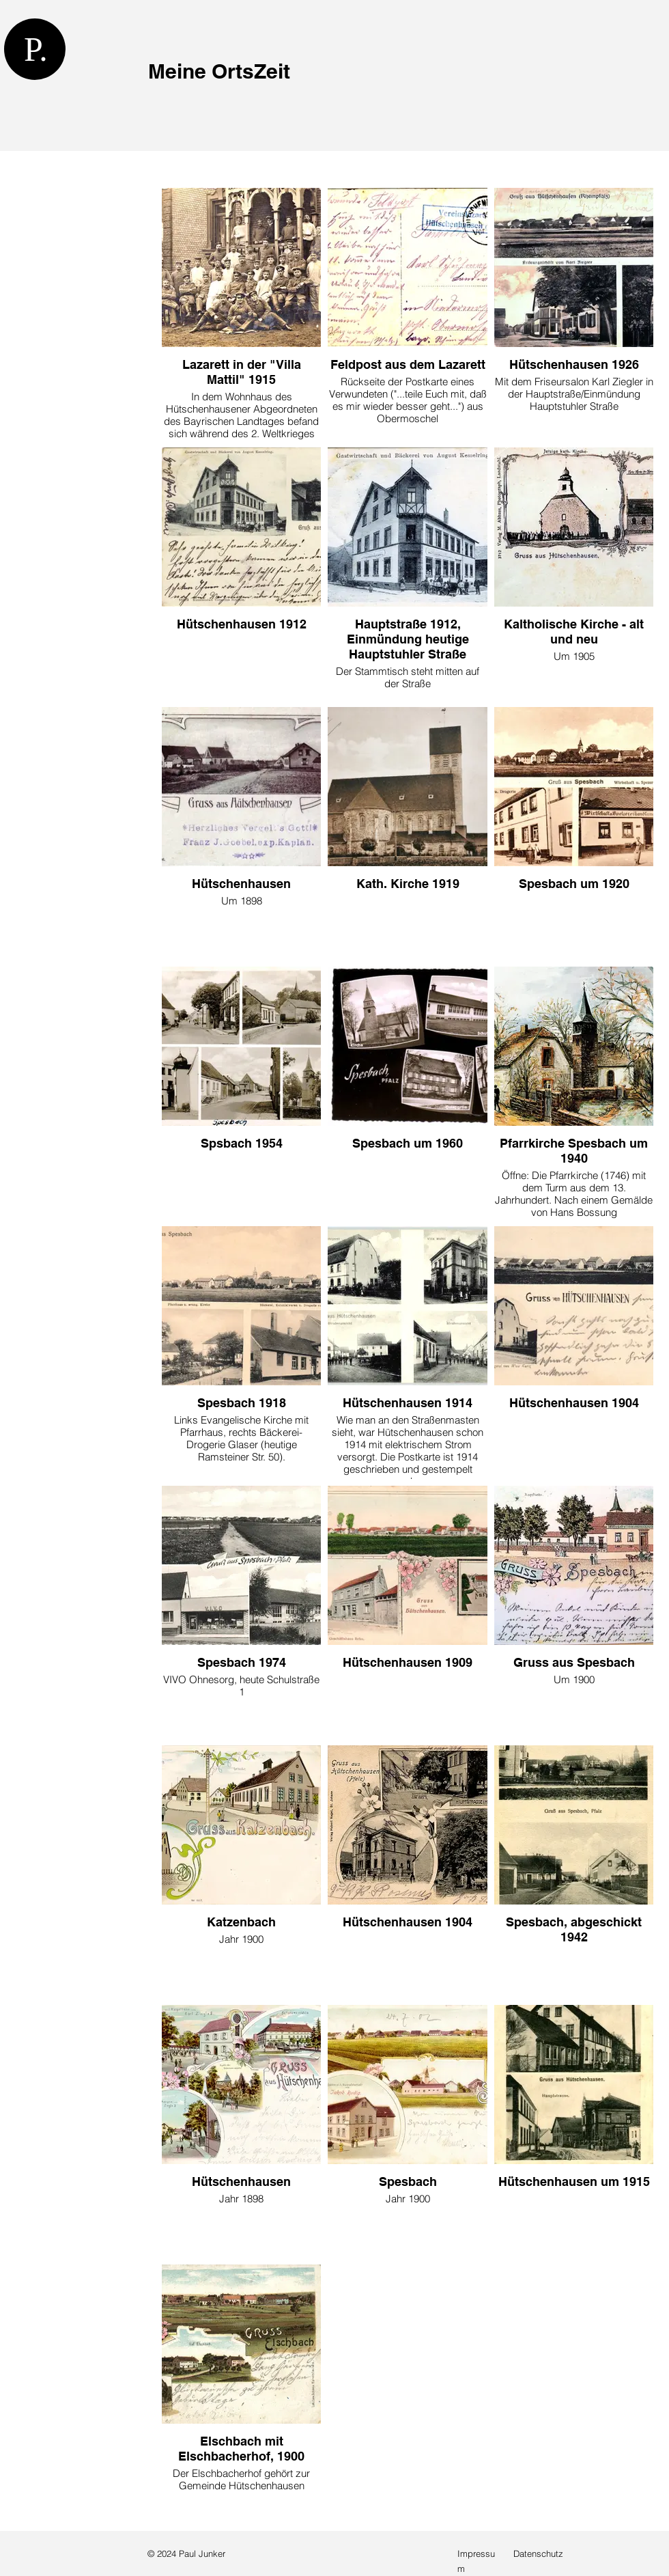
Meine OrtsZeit (219, 71)
